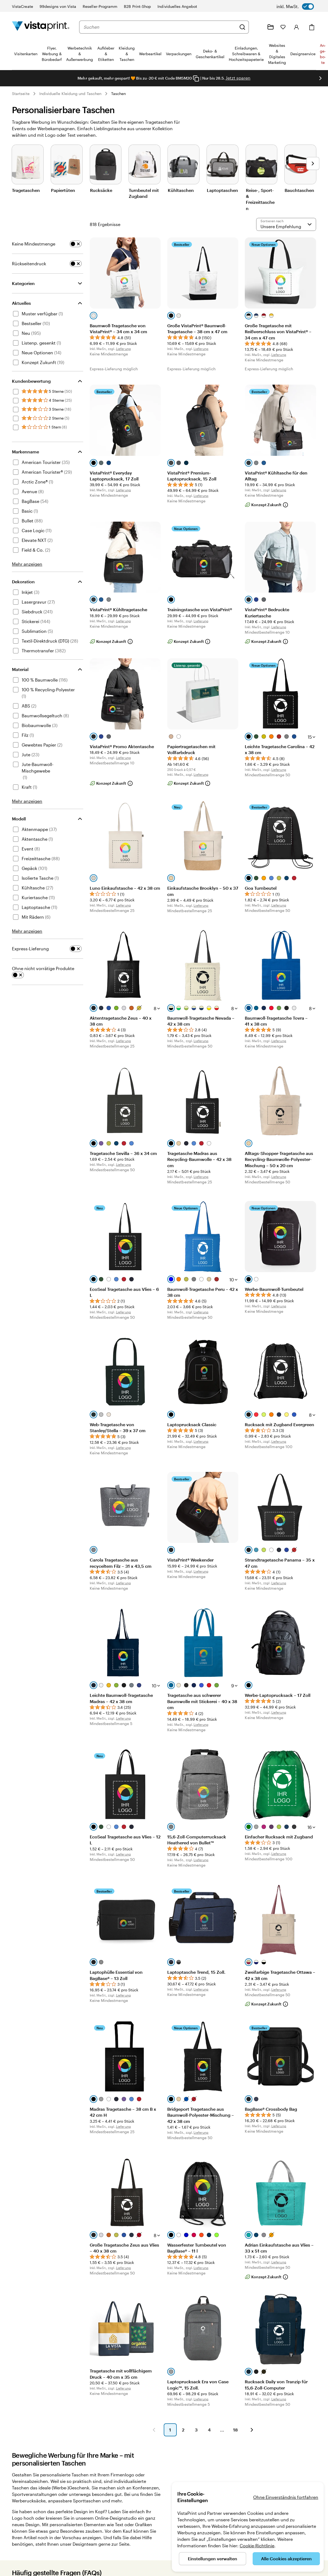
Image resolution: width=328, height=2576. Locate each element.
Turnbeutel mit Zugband (144, 193)
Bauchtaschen (299, 190)
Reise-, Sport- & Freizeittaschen (260, 199)
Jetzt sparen (238, 77)
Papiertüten (63, 190)
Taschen (118, 93)
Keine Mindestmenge (33, 243)
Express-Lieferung (30, 948)
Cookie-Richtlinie (257, 2545)
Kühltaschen (181, 190)
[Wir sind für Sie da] (257, 27)
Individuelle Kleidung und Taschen (70, 93)
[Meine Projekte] (270, 27)
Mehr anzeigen (27, 564)
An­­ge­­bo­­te (323, 54)
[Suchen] (242, 27)
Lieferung (123, 349)
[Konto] (296, 27)
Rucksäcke (101, 190)
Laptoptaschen (222, 190)
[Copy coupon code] (196, 78)
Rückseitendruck (29, 263)
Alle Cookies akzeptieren (286, 2558)
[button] (153, 2429)
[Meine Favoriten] (283, 27)
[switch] (295, 6)
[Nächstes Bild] (312, 163)
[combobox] (159, 27)
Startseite (21, 93)
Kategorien (23, 283)
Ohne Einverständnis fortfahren (285, 2497)
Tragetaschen (26, 190)
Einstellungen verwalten (212, 2558)
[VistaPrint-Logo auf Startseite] (40, 26)
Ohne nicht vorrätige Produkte (43, 968)
